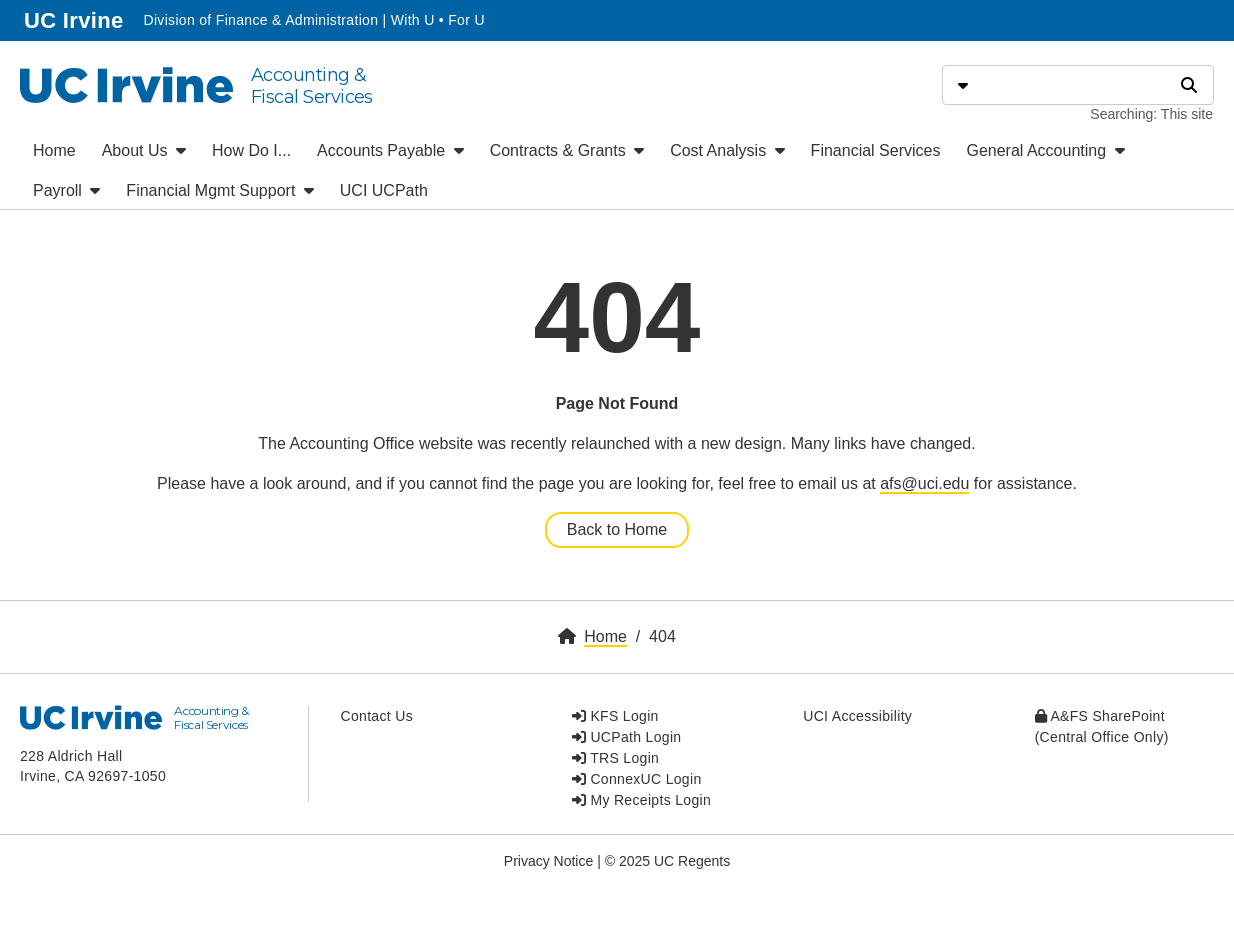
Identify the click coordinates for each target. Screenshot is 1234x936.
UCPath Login (627, 737)
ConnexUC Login (637, 779)
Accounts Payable (390, 150)
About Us (144, 150)
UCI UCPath (384, 190)
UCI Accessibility (857, 716)
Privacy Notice (548, 861)
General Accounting (1045, 150)
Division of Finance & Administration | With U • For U (313, 20)
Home (54, 150)
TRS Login (615, 758)
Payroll (66, 190)
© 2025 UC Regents (668, 861)
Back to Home (617, 529)
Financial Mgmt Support (219, 190)
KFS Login (615, 716)
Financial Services (876, 150)
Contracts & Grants (567, 150)
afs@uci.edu (924, 483)
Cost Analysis (727, 150)
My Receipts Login (641, 800)
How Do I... (251, 150)
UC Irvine (75, 18)
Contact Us (377, 716)
